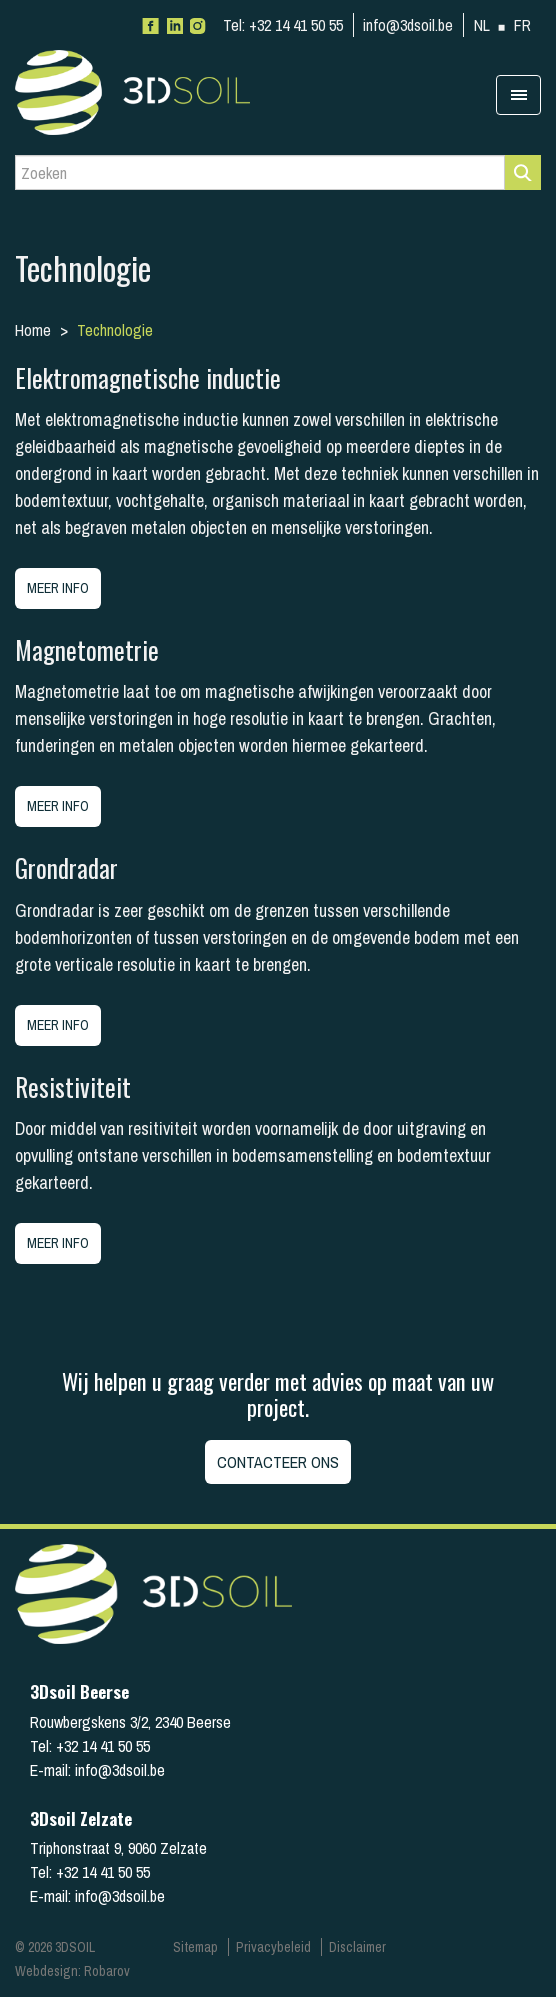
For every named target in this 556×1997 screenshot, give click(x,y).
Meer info (58, 588)
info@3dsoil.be (408, 25)
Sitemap (195, 1947)
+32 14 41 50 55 (283, 25)
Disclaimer (357, 1947)
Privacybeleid (273, 1947)
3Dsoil (165, 92)
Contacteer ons (278, 1462)
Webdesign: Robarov (72, 1971)
